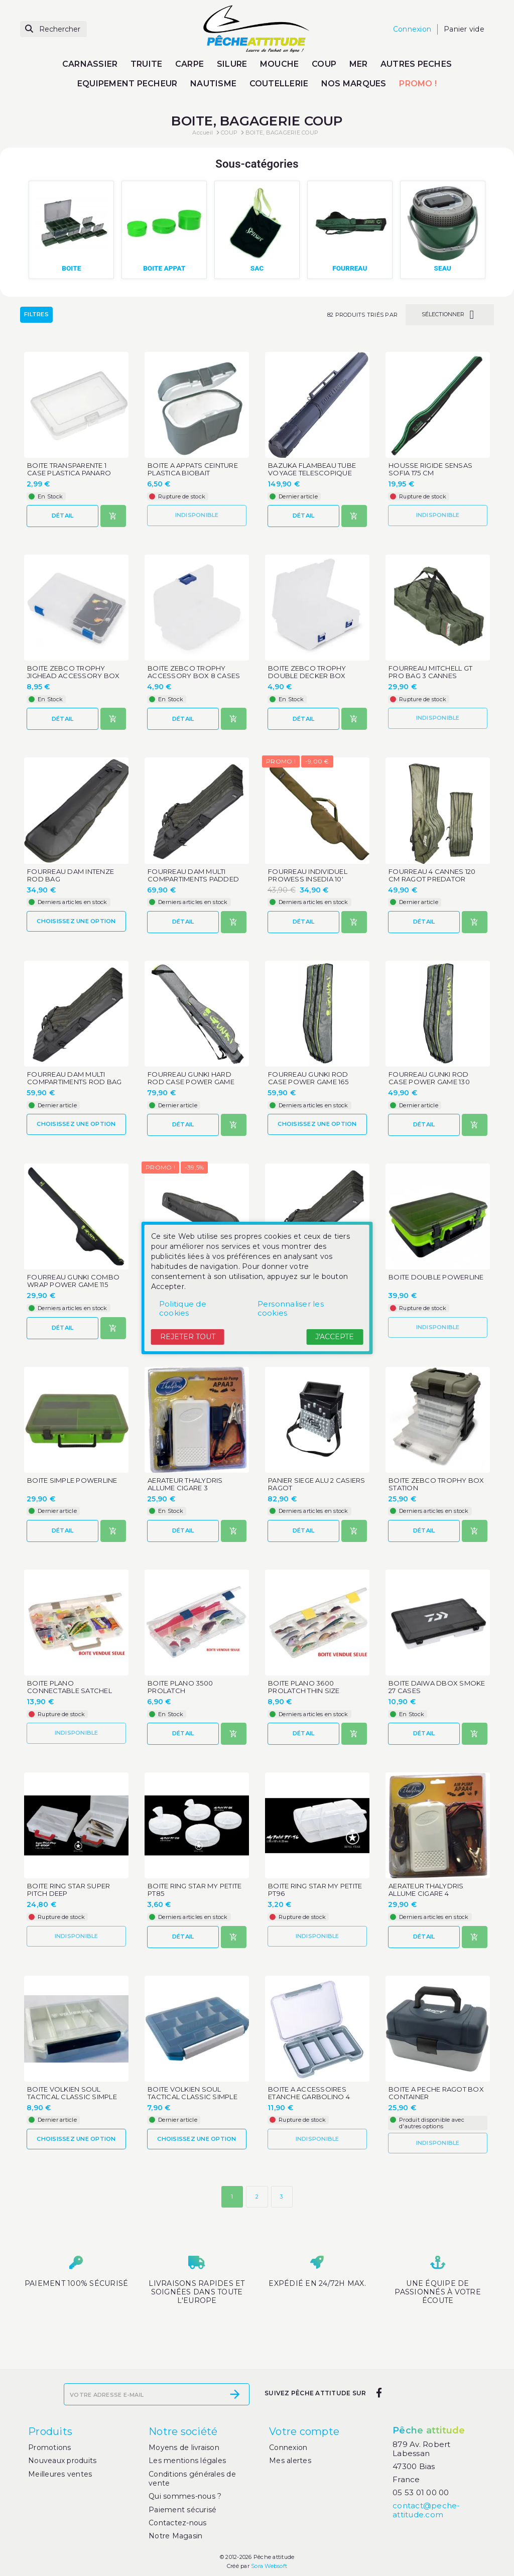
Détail (63, 516)
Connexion (288, 2447)
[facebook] (379, 2393)
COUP (324, 64)
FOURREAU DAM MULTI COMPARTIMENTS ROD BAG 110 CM (74, 1082)
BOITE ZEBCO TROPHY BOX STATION (436, 1484)
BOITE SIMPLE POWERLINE (72, 1480)
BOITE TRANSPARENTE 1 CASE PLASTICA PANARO (69, 469)
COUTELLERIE (279, 83)
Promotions (49, 2447)
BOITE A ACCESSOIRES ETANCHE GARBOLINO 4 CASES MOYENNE (309, 2097)
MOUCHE (279, 64)
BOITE (71, 268)
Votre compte (304, 2431)
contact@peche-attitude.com (426, 2510)
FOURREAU (349, 268)
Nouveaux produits (62, 2460)
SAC (257, 268)
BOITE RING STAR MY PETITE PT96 (315, 1890)
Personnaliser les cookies (291, 1308)
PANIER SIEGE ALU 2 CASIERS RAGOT (316, 1484)
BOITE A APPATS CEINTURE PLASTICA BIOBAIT (193, 469)
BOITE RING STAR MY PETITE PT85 (194, 1890)
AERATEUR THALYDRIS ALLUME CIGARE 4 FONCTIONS (426, 1894)
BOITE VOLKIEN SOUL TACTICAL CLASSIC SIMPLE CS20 (192, 2097)
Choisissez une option (76, 921)
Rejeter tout (187, 1336)
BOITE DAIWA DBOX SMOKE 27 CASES (437, 1687)
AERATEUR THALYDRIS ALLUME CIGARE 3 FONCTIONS (185, 1488)
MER (358, 64)
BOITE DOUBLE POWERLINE (436, 1277)
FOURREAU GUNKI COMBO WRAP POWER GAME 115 (73, 1281)
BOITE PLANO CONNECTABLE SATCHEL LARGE (69, 1691)
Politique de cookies (182, 1308)
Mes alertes (290, 2460)
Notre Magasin (175, 2536)
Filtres (36, 314)
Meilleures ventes (60, 2474)
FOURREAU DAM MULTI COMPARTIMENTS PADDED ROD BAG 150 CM (193, 879)
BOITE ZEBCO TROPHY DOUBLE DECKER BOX (307, 672)
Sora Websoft (269, 2565)
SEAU (442, 268)
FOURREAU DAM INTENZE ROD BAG (70, 875)
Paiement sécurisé (182, 2509)
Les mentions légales (187, 2460)
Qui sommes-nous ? (185, 2496)
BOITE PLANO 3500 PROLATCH (180, 1687)
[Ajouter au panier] (113, 516)
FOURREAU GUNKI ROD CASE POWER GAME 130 (429, 1078)
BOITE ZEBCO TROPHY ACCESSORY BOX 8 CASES (194, 672)
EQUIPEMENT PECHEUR (127, 83)
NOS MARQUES (354, 83)
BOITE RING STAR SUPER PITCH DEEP (68, 1890)
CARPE (189, 64)
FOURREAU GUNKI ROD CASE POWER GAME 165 (308, 1078)
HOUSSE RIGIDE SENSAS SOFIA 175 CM (430, 469)
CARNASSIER (90, 64)
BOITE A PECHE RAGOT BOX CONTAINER (436, 2093)
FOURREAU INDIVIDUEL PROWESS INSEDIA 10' (307, 875)
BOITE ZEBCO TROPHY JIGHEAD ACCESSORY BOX (73, 672)
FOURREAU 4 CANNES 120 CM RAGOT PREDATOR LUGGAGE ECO (432, 879)
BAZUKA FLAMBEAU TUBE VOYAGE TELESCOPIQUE (312, 469)
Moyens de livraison (184, 2447)
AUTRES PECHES (416, 64)
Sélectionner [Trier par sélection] (450, 315)
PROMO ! (418, 83)
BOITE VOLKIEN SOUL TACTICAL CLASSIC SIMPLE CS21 (72, 2097)
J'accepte (334, 1336)
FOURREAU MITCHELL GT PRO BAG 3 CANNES (430, 672)
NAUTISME (213, 83)
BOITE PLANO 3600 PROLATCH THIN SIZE (304, 1687)
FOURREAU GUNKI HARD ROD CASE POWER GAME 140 (191, 1082)
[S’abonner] (234, 2394)
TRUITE (147, 64)
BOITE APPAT (164, 268)
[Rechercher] (53, 29)
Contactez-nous (178, 2522)
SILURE (232, 64)
